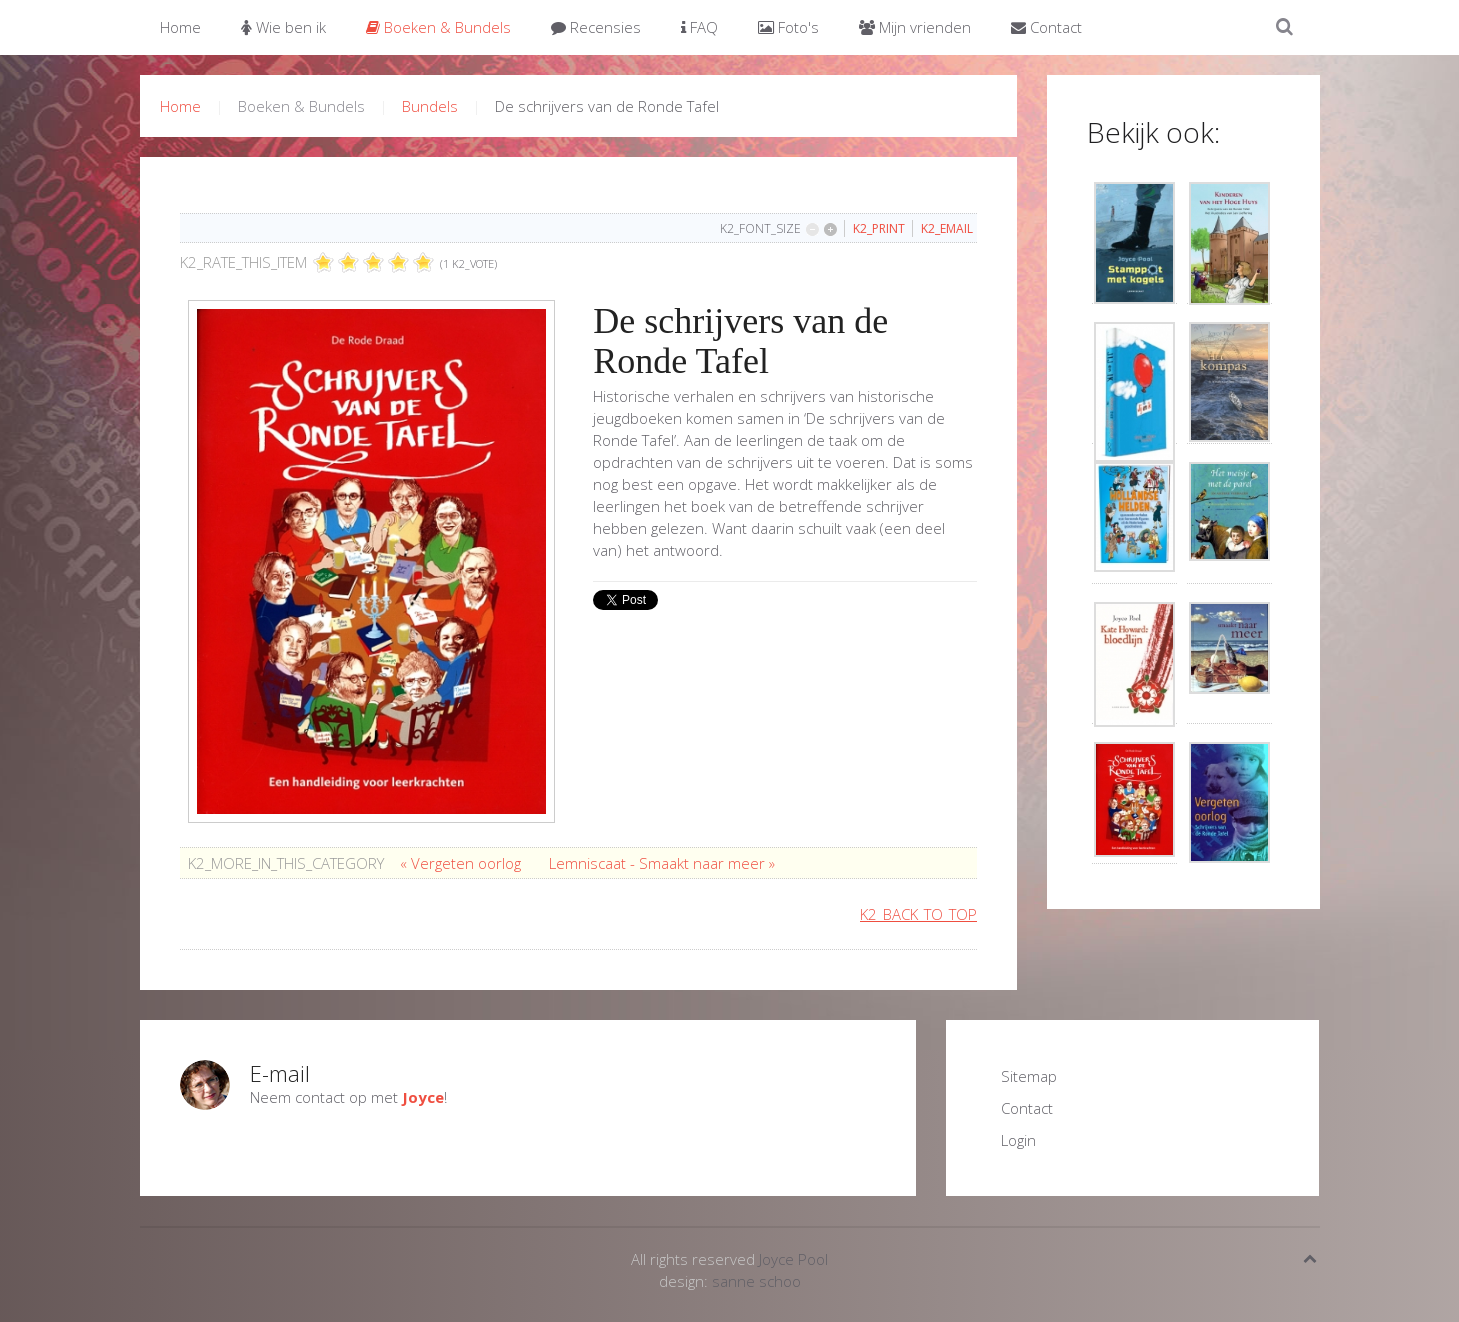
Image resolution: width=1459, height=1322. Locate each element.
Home (180, 27)
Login (1018, 1140)
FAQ (699, 27)
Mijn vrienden (915, 27)
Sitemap (1029, 1076)
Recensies (596, 27)
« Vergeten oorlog (462, 863)
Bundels (430, 106)
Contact (1046, 27)
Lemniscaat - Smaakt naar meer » (662, 863)
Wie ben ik (283, 27)
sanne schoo (756, 1281)
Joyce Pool (793, 1259)
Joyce (423, 1097)
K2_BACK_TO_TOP (918, 914)
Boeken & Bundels (438, 27)
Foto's (788, 27)
